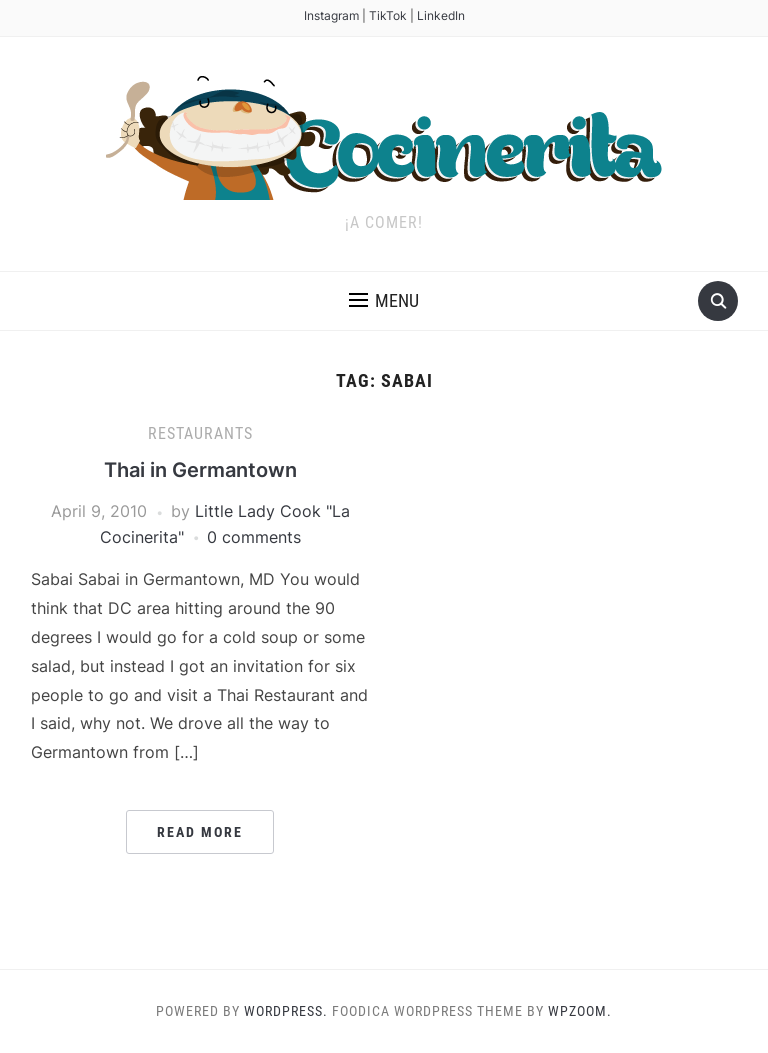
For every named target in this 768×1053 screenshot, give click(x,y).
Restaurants (200, 433)
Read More (200, 832)
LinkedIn (441, 15)
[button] (384, 301)
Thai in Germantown (200, 470)
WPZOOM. (580, 1011)
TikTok (388, 15)
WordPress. (286, 1011)
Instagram (331, 15)
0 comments (254, 537)
